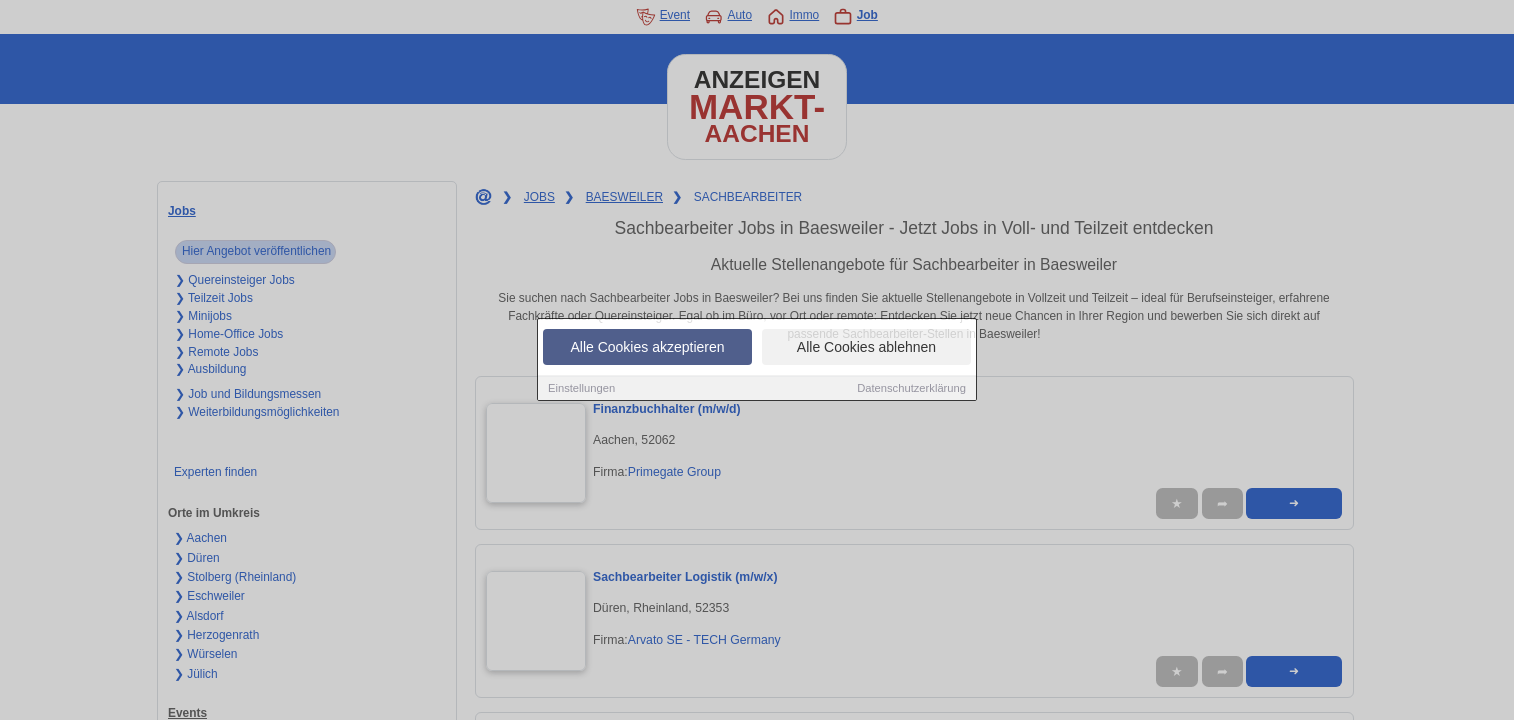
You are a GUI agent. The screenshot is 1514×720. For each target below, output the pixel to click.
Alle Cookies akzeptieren (647, 347)
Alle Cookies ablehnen (866, 347)
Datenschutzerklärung (911, 388)
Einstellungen (581, 388)
